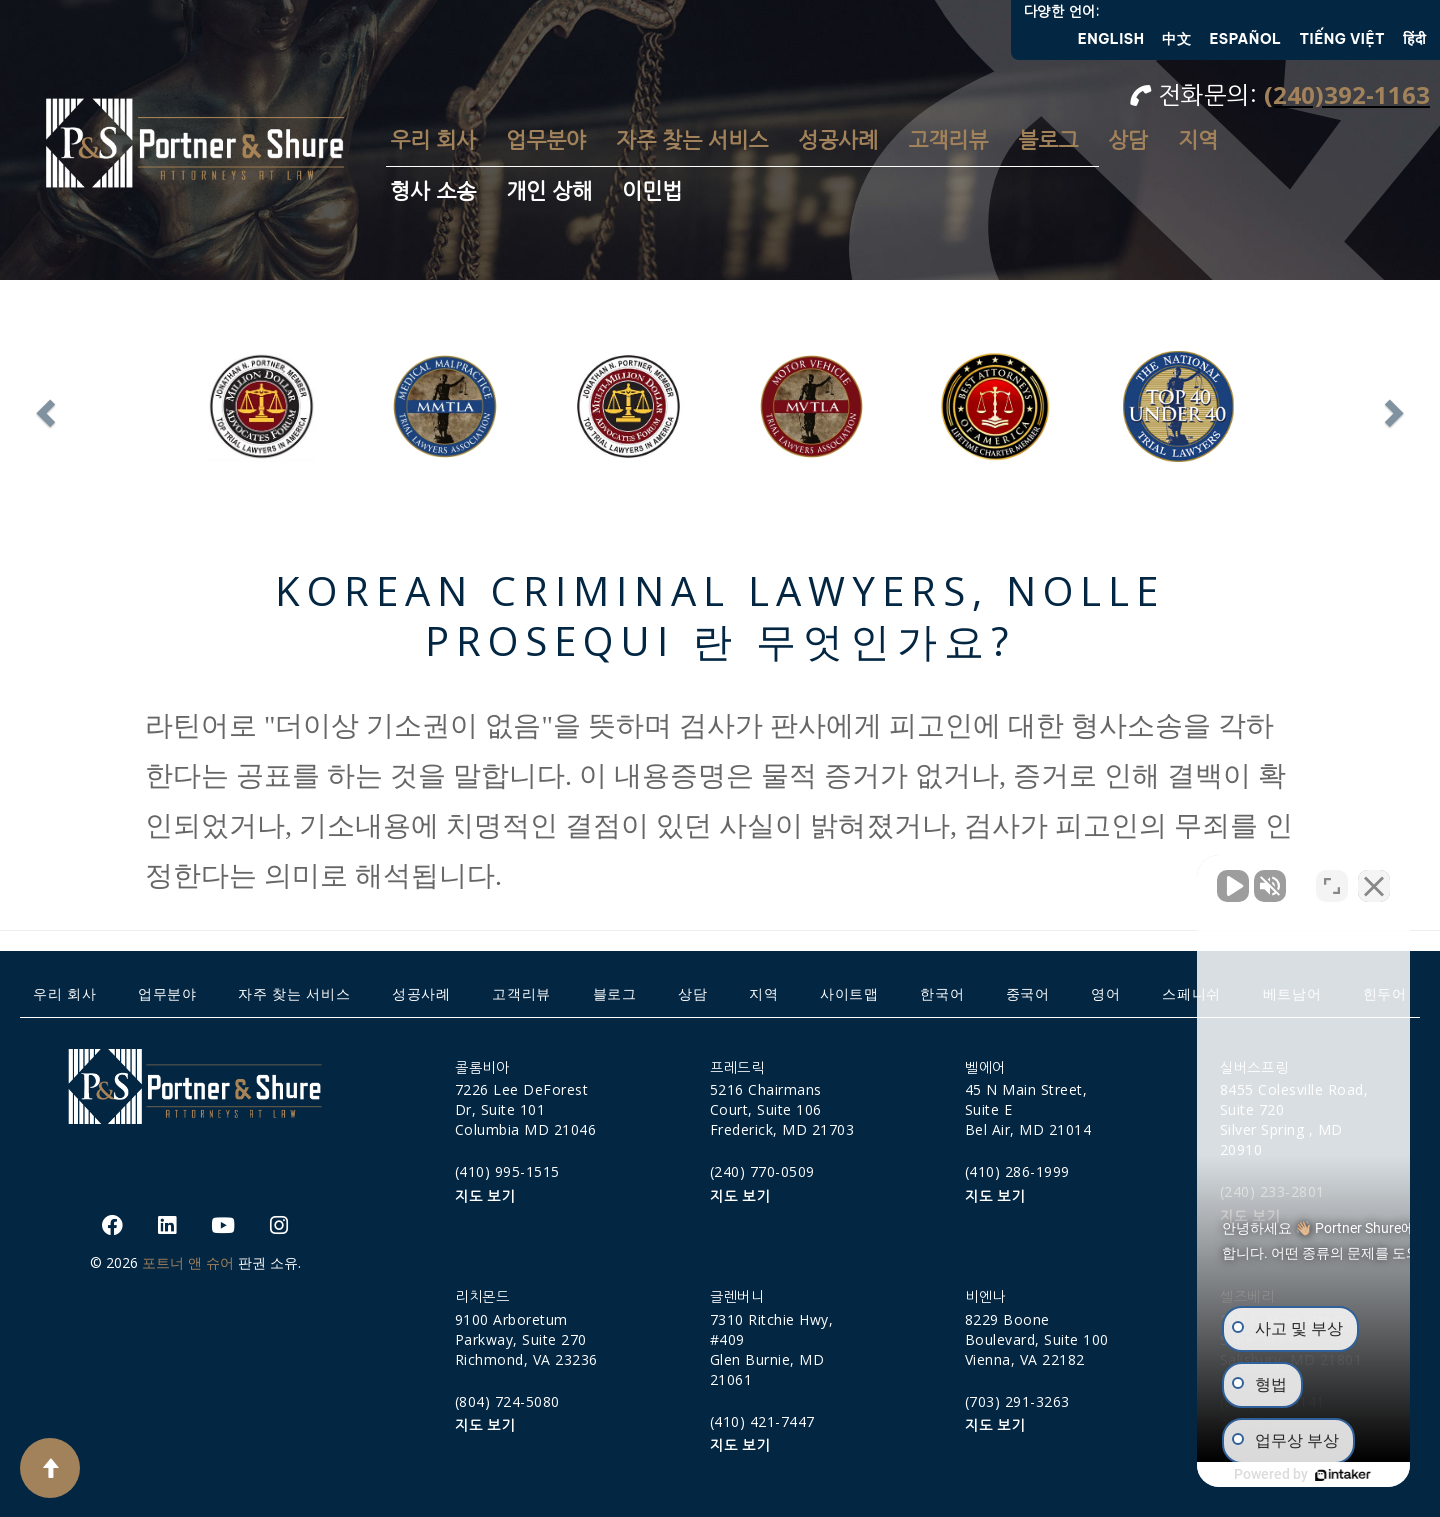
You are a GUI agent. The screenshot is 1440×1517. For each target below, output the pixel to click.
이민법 (652, 191)
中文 (1176, 39)
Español (1245, 39)
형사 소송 (433, 191)
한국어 (942, 993)
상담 (1128, 140)
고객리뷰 (948, 140)
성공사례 (838, 140)
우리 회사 (433, 140)
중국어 (1028, 993)
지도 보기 (485, 1197)
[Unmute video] (1086, 878)
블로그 (1048, 140)
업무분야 (546, 140)
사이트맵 (849, 993)
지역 (1198, 140)
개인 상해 (549, 191)
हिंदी (1414, 39)
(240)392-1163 (1347, 94)
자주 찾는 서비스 (692, 140)
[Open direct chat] (1332, 878)
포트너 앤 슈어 (188, 1262)
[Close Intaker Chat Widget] (1374, 878)
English (1111, 39)
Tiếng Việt (1343, 39)
